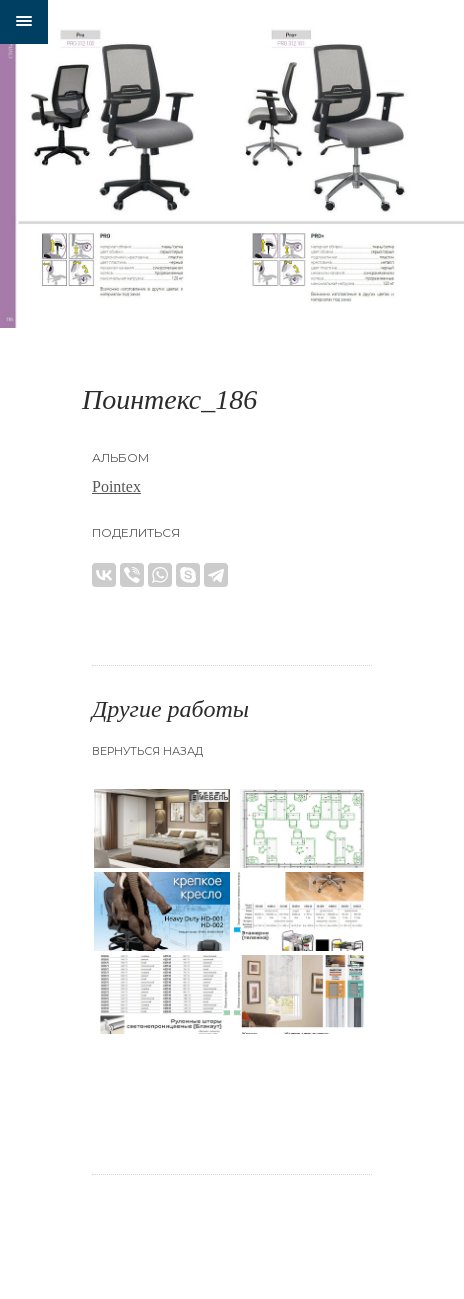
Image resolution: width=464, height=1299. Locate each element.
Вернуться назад (147, 751)
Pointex (116, 486)
